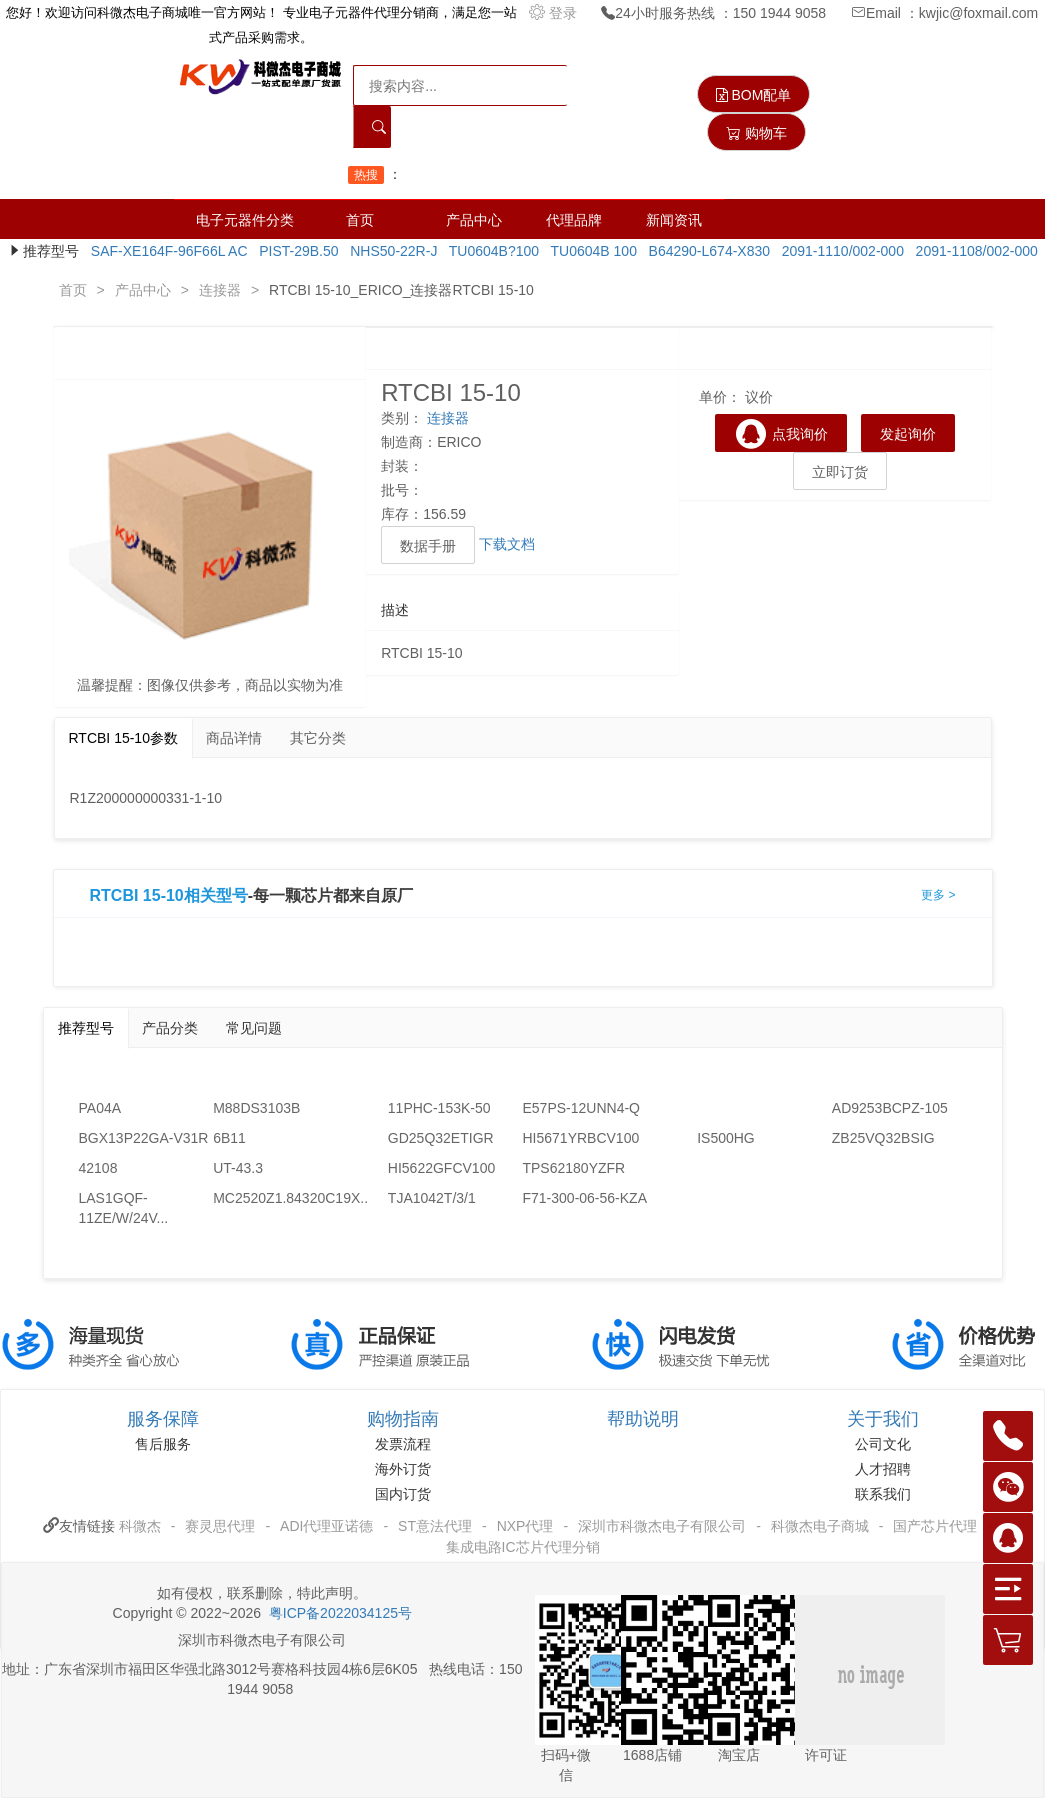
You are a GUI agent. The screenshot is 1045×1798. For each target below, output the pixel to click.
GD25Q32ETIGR (441, 1138)
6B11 (229, 1138)
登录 (555, 13)
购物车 (756, 133)
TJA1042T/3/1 (432, 1198)
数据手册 (428, 546)
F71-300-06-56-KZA (584, 1198)
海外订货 (403, 1469)
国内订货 (403, 1494)
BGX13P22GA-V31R (144, 1138)
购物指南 (403, 1419)
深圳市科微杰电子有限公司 (662, 1526)
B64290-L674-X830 (705, 251)
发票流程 (403, 1444)
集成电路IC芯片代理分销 (523, 1547)
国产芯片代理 (935, 1526)
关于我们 (883, 1419)
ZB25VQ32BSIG (883, 1138)
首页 (360, 220)
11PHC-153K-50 (439, 1108)
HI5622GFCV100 (441, 1168)
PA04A (100, 1108)
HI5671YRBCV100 (580, 1138)
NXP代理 (525, 1526)
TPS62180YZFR (573, 1168)
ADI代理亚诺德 (326, 1526)
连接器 (220, 290)
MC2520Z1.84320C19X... (280, 1198)
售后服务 (163, 1444)
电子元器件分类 (245, 220)
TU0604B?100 (490, 251)
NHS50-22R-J (389, 251)
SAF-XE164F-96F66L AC (165, 251)
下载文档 (507, 544)
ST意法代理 (435, 1526)
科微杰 (140, 1526)
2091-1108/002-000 (973, 251)
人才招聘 (883, 1469)
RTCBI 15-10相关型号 (169, 896)
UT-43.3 (238, 1168)
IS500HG (726, 1138)
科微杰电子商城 (820, 1526)
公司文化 (883, 1444)
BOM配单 (754, 95)
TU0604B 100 (590, 251)
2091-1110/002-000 (839, 251)
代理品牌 (574, 220)
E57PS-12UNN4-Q (581, 1108)
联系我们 (883, 1494)
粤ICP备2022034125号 (340, 1613)
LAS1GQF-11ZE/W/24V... (124, 1208)
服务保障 (163, 1419)
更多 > (938, 895)
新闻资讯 (674, 220)
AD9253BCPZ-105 (890, 1108)
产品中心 (474, 220)
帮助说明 (643, 1419)
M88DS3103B (256, 1108)
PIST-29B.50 (294, 251)
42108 (98, 1168)
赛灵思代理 (220, 1526)
